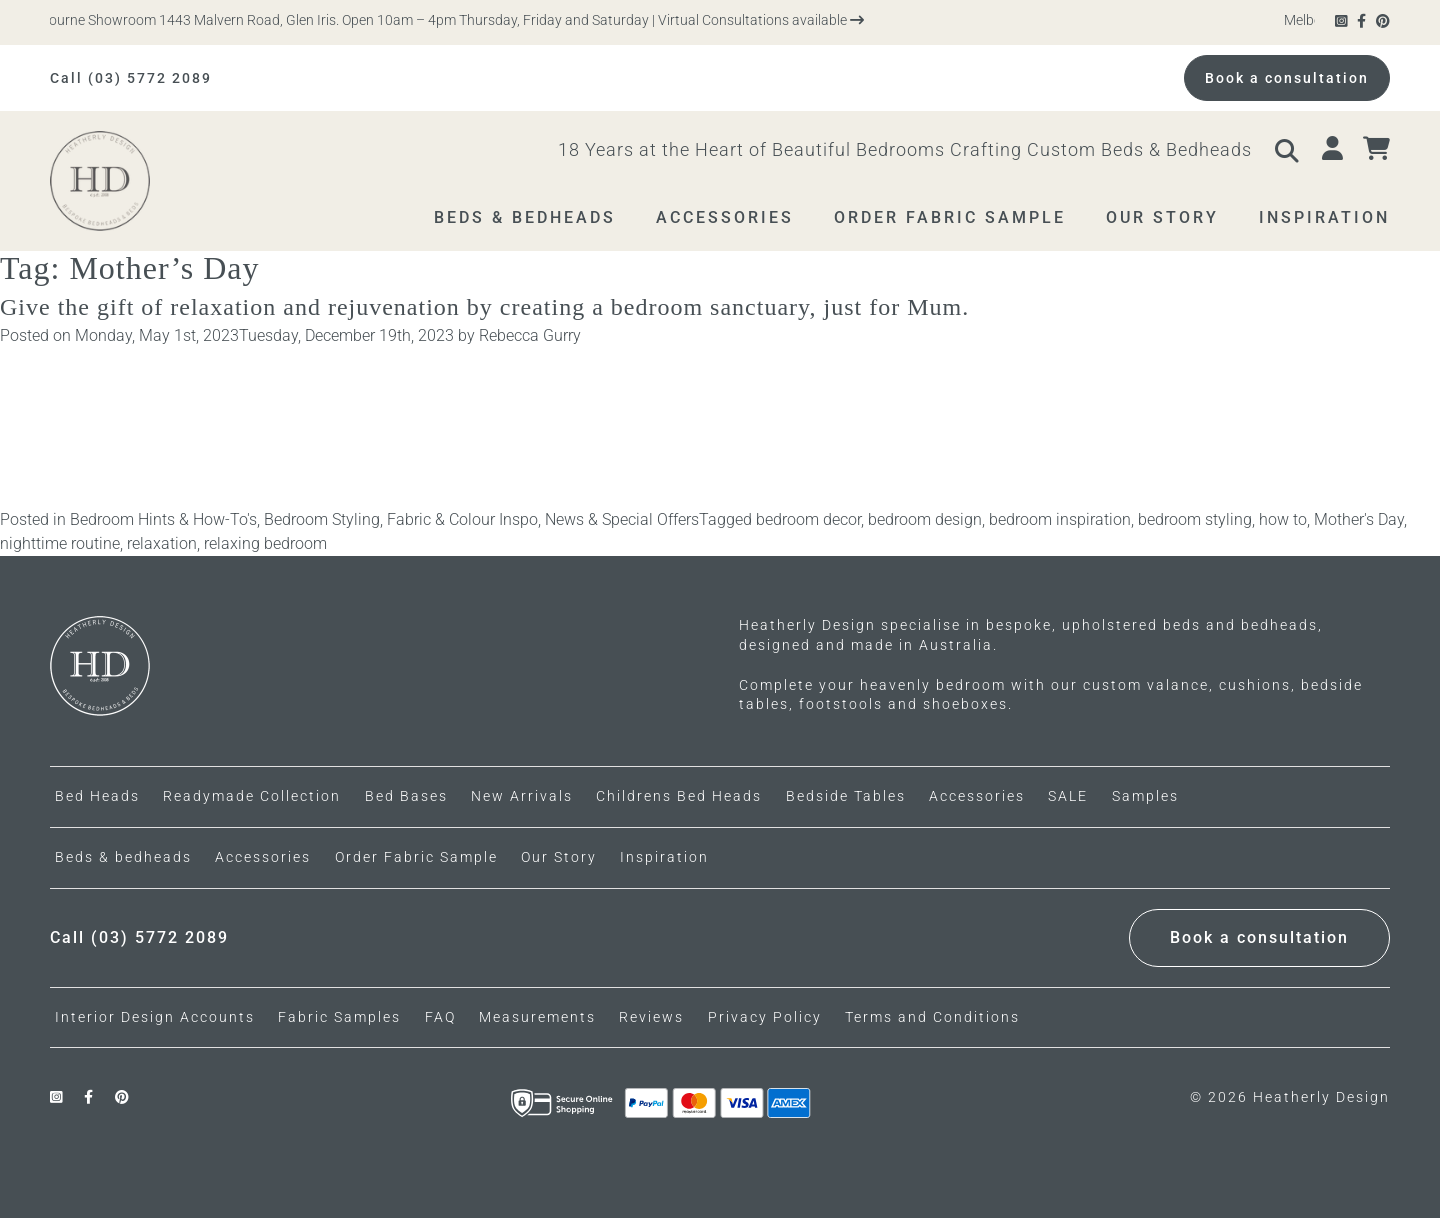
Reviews (651, 1017)
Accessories (263, 857)
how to (1283, 519)
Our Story (559, 857)
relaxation (162, 543)
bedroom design (925, 519)
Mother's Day (1359, 519)
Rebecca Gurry (530, 335)
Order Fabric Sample (416, 857)
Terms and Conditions (932, 1017)
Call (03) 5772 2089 (131, 78)
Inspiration (664, 857)
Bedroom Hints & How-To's (163, 519)
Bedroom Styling (322, 519)
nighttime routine (60, 543)
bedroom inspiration (1060, 519)
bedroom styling (1195, 519)
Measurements (537, 1017)
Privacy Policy (765, 1017)
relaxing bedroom (265, 543)
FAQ (440, 1017)
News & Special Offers (622, 519)
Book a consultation (1287, 78)
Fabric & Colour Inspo (462, 519)
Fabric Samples (339, 1017)
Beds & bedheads (123, 857)
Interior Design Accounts (155, 1017)
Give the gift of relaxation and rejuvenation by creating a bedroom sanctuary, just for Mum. (488, 307)
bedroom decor (808, 519)
